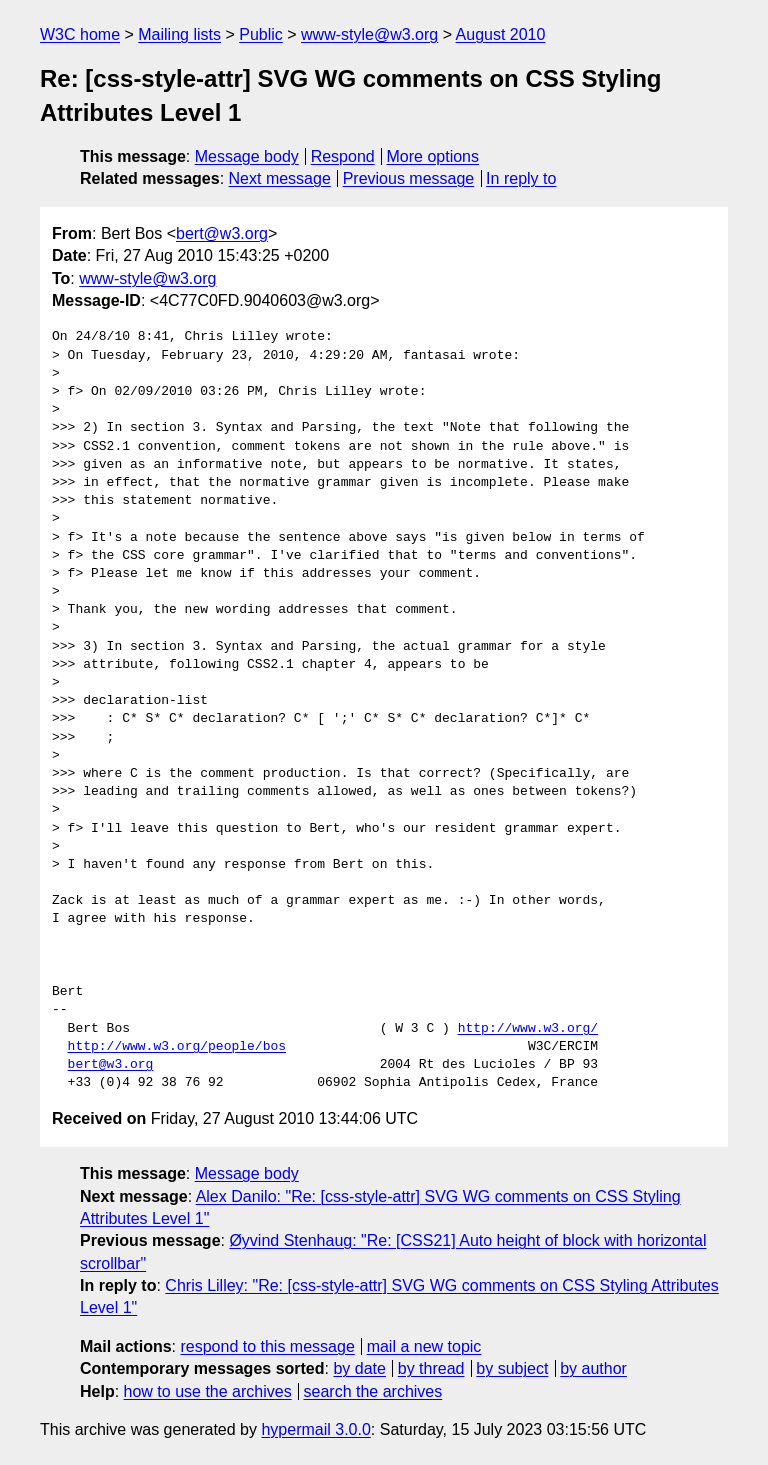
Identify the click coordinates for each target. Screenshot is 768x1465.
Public (261, 34)
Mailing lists (179, 34)
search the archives (373, 1391)
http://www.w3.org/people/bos (177, 1047)
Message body (247, 156)
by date (359, 1368)
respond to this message (267, 1346)
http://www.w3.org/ (528, 1029)
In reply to (521, 178)
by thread (431, 1368)
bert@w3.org (222, 233)
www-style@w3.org (369, 34)
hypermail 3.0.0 (315, 1429)
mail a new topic (424, 1346)
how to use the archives (208, 1391)
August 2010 (501, 34)
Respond (343, 156)
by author (593, 1368)
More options (433, 156)
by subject (512, 1368)
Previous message (409, 178)
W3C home (80, 34)
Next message (280, 178)
